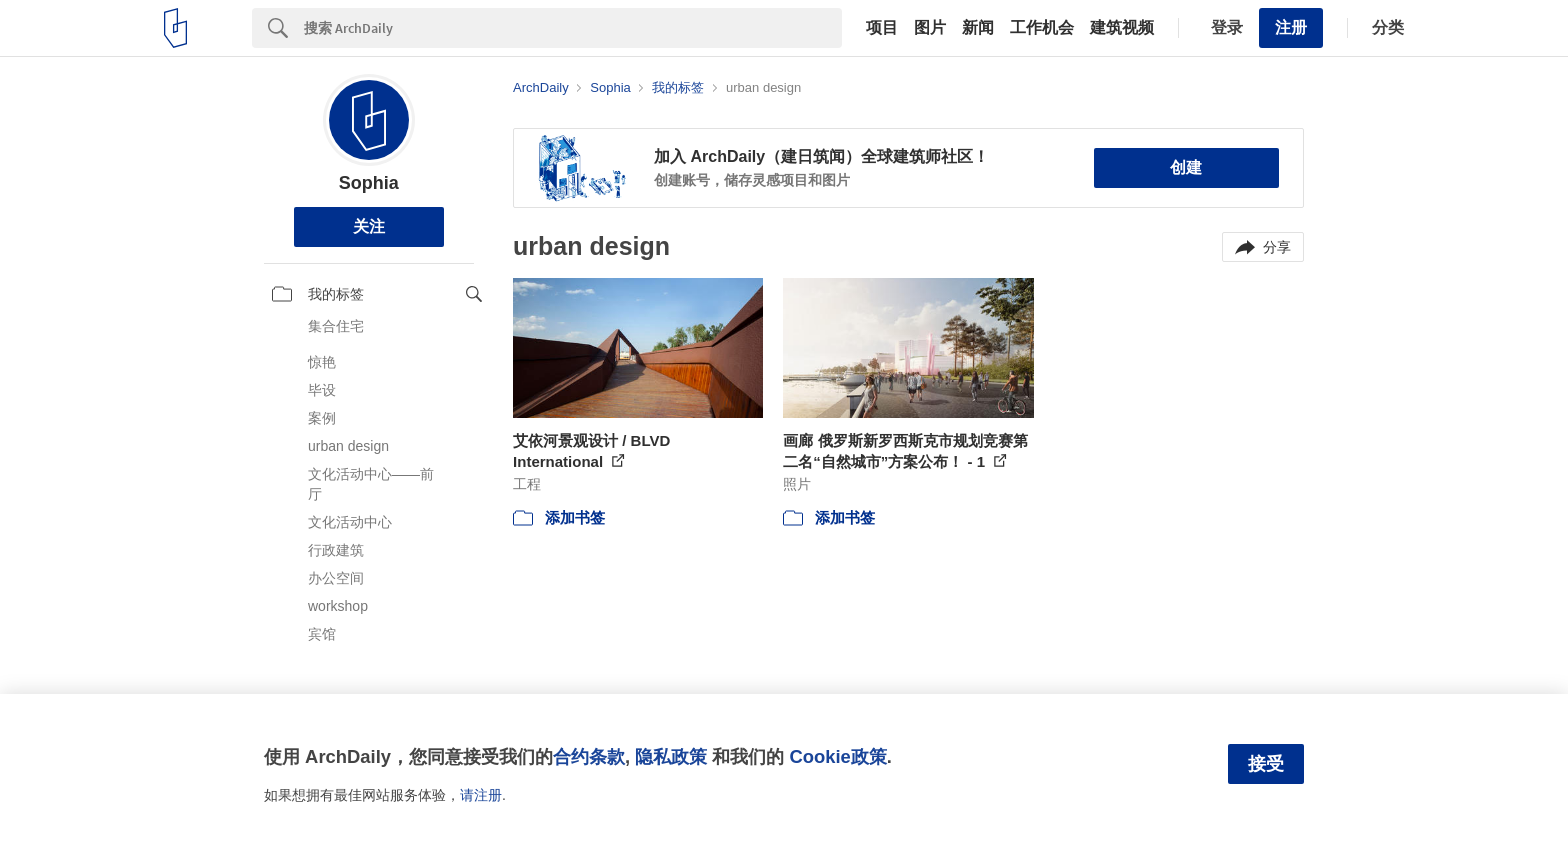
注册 (1291, 27)
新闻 (978, 28)
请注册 (481, 795)
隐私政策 (671, 756)
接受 (1266, 764)
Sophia (369, 183)
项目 (882, 28)
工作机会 (1042, 28)
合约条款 (589, 756)
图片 (930, 28)
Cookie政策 (837, 756)
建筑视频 (1122, 28)
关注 (369, 226)
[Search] (573, 28)
